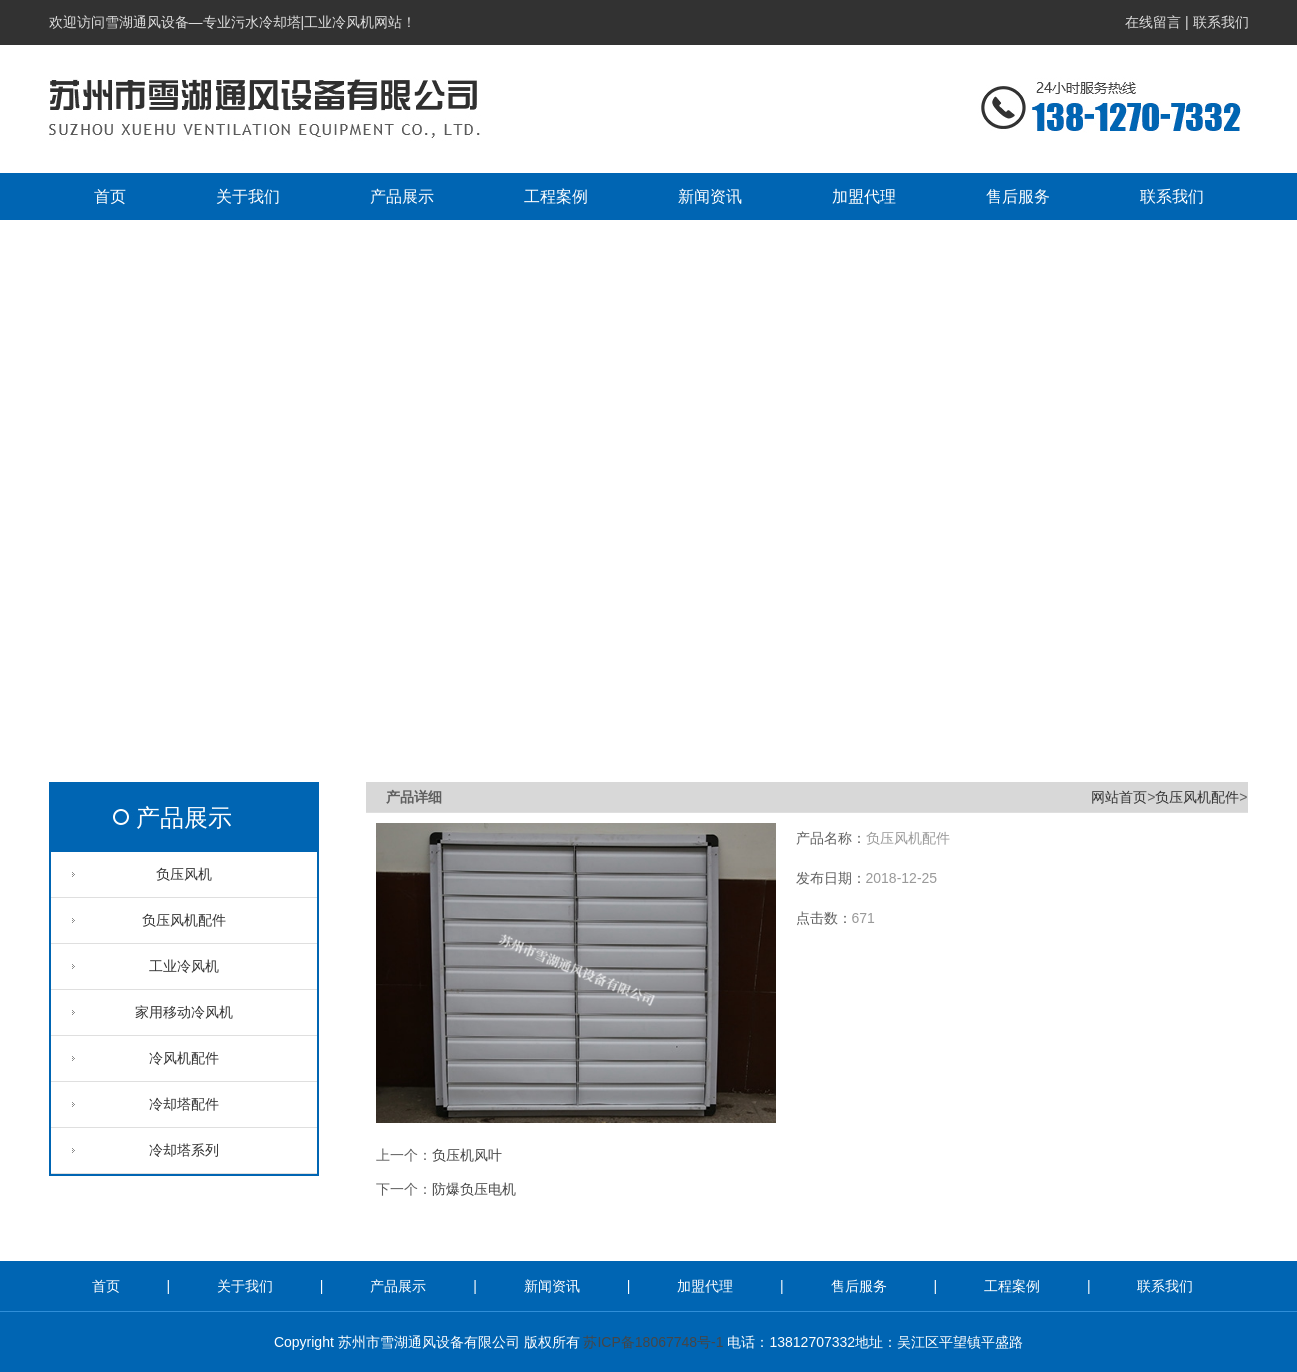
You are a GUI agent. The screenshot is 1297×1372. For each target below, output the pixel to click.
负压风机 (184, 874)
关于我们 (247, 1286)
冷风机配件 (184, 1058)
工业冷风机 (184, 966)
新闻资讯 (554, 1286)
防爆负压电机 (474, 1189)
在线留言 (1153, 22)
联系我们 (1221, 22)
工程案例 (1014, 1286)
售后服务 (861, 1286)
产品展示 (184, 817)
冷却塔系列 (184, 1150)
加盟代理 (707, 1286)
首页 (108, 1286)
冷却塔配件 (184, 1104)
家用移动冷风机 (184, 1012)
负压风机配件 (184, 920)
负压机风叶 (467, 1155)
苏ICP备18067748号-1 (653, 1342)
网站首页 (1119, 797)
